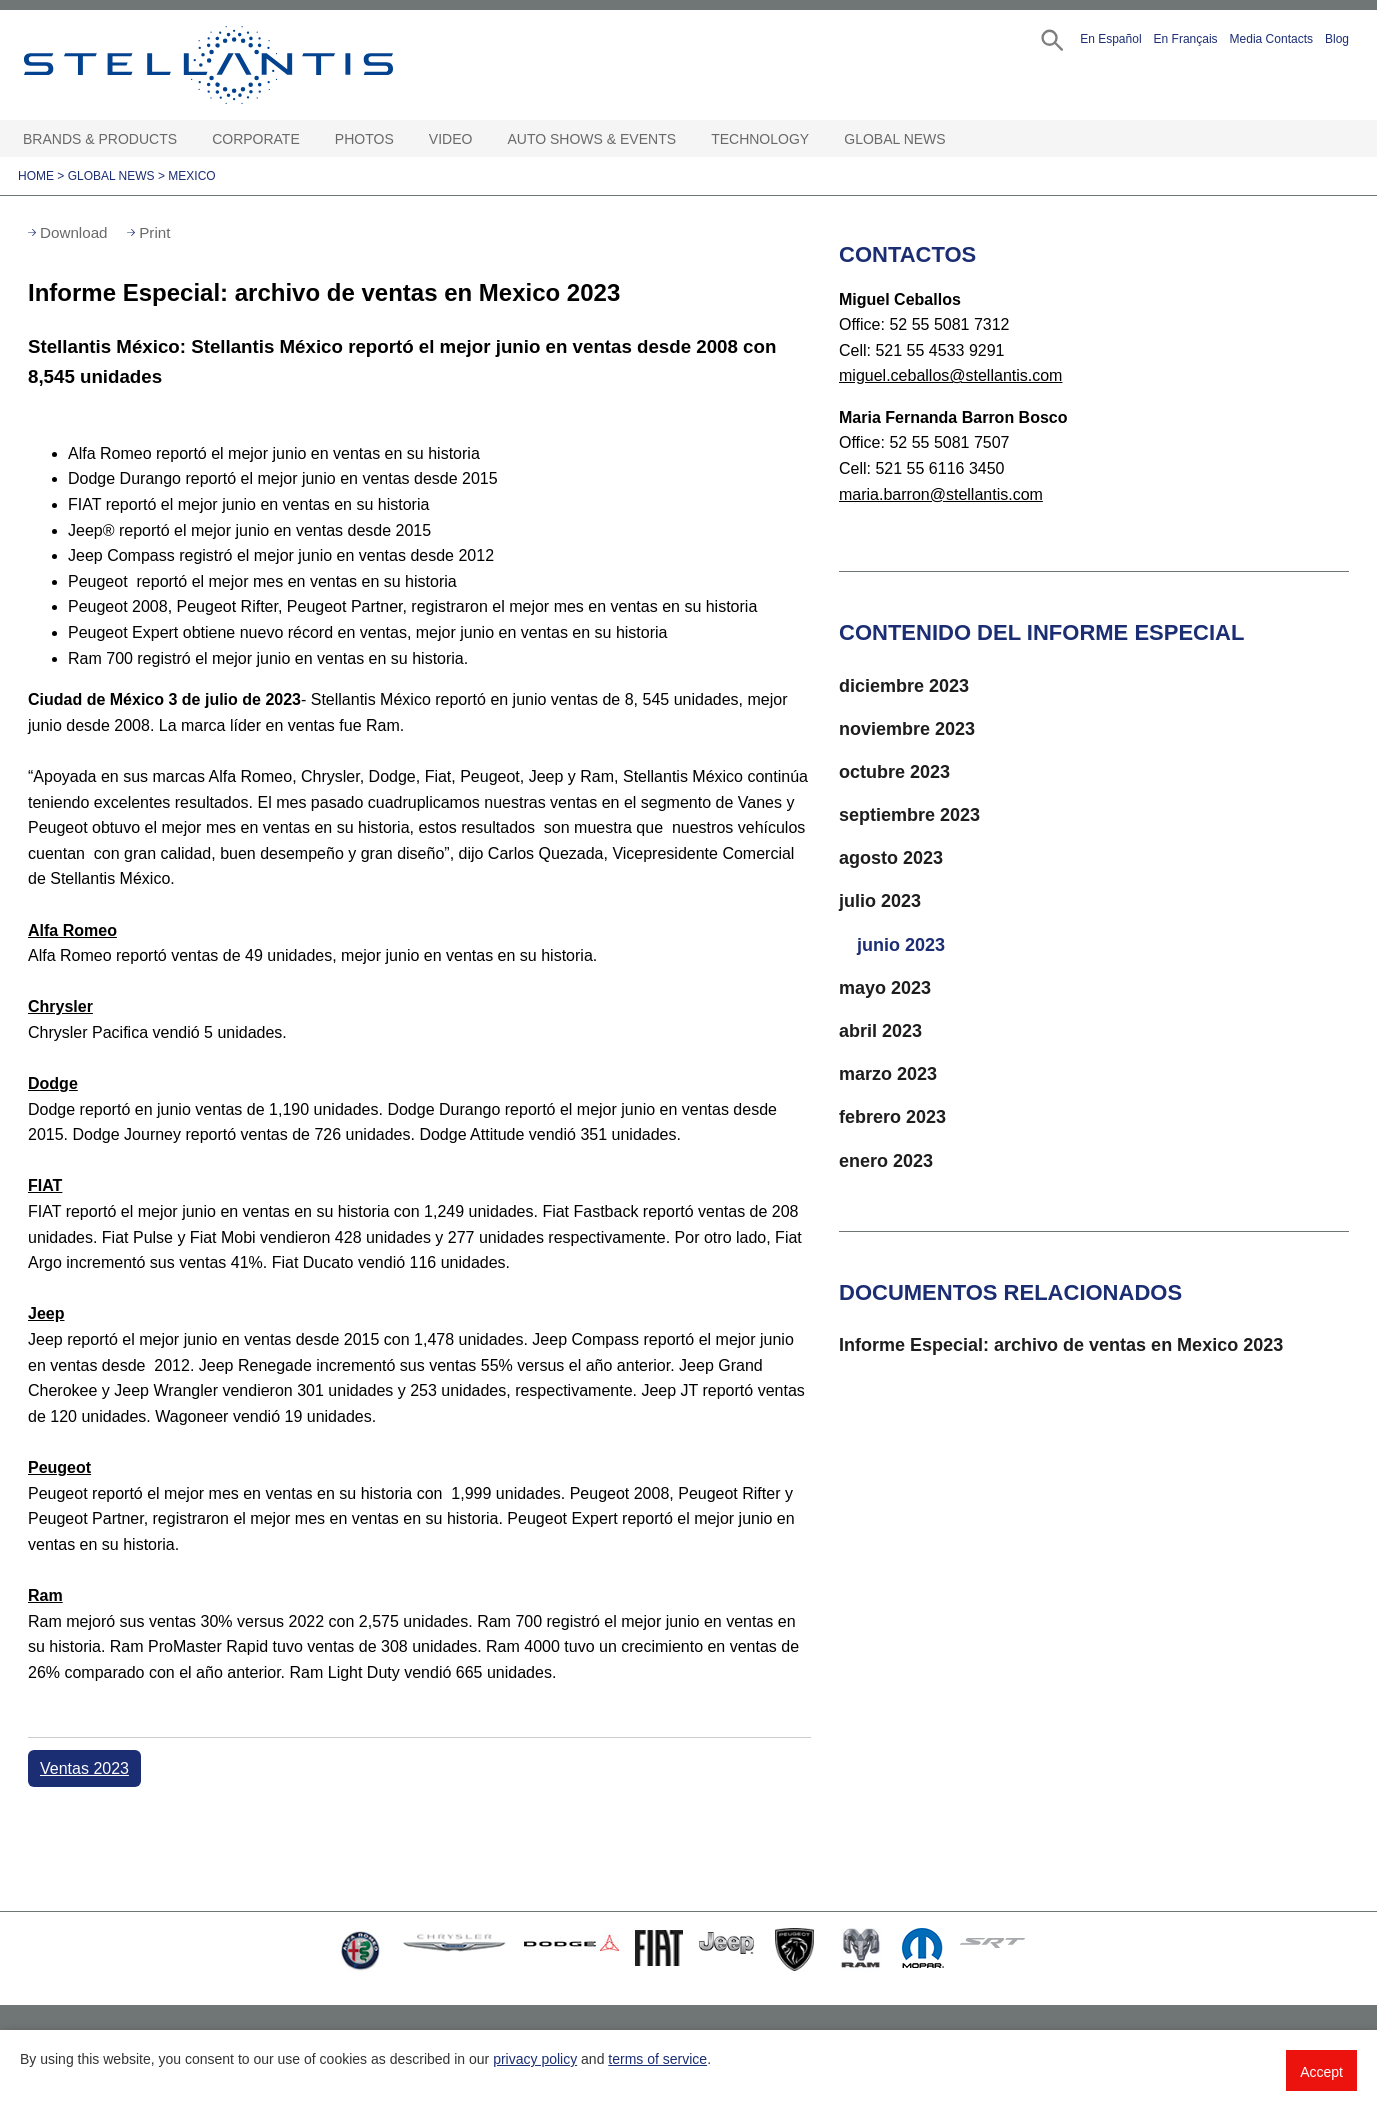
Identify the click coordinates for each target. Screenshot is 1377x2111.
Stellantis (254, 65)
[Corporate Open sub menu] (310, 139)
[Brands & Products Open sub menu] (187, 139)
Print (154, 232)
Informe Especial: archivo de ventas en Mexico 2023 (1061, 1345)
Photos (364, 139)
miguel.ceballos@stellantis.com (950, 375)
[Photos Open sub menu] (404, 139)
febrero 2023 (892, 1117)
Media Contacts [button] (1271, 39)
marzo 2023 (888, 1074)
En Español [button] (1110, 39)
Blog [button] (1337, 39)
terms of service (657, 2059)
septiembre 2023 (909, 815)
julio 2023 (880, 901)
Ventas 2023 (84, 1768)
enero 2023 (886, 1161)
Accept (1321, 2072)
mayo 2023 (885, 988)
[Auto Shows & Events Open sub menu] (686, 139)
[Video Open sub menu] (482, 139)
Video (451, 139)
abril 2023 (880, 1031)
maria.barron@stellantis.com (941, 494)
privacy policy (535, 2059)
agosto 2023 (891, 858)
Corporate (256, 139)
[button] (1050, 38)
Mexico (191, 176)
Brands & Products (100, 139)
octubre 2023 (894, 772)
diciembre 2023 (904, 686)
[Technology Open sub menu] (819, 139)
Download (74, 232)
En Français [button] (1186, 39)
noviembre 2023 (907, 729)
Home (36, 176)
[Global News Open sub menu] (956, 139)
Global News (894, 139)
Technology (760, 139)
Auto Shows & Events (592, 139)
